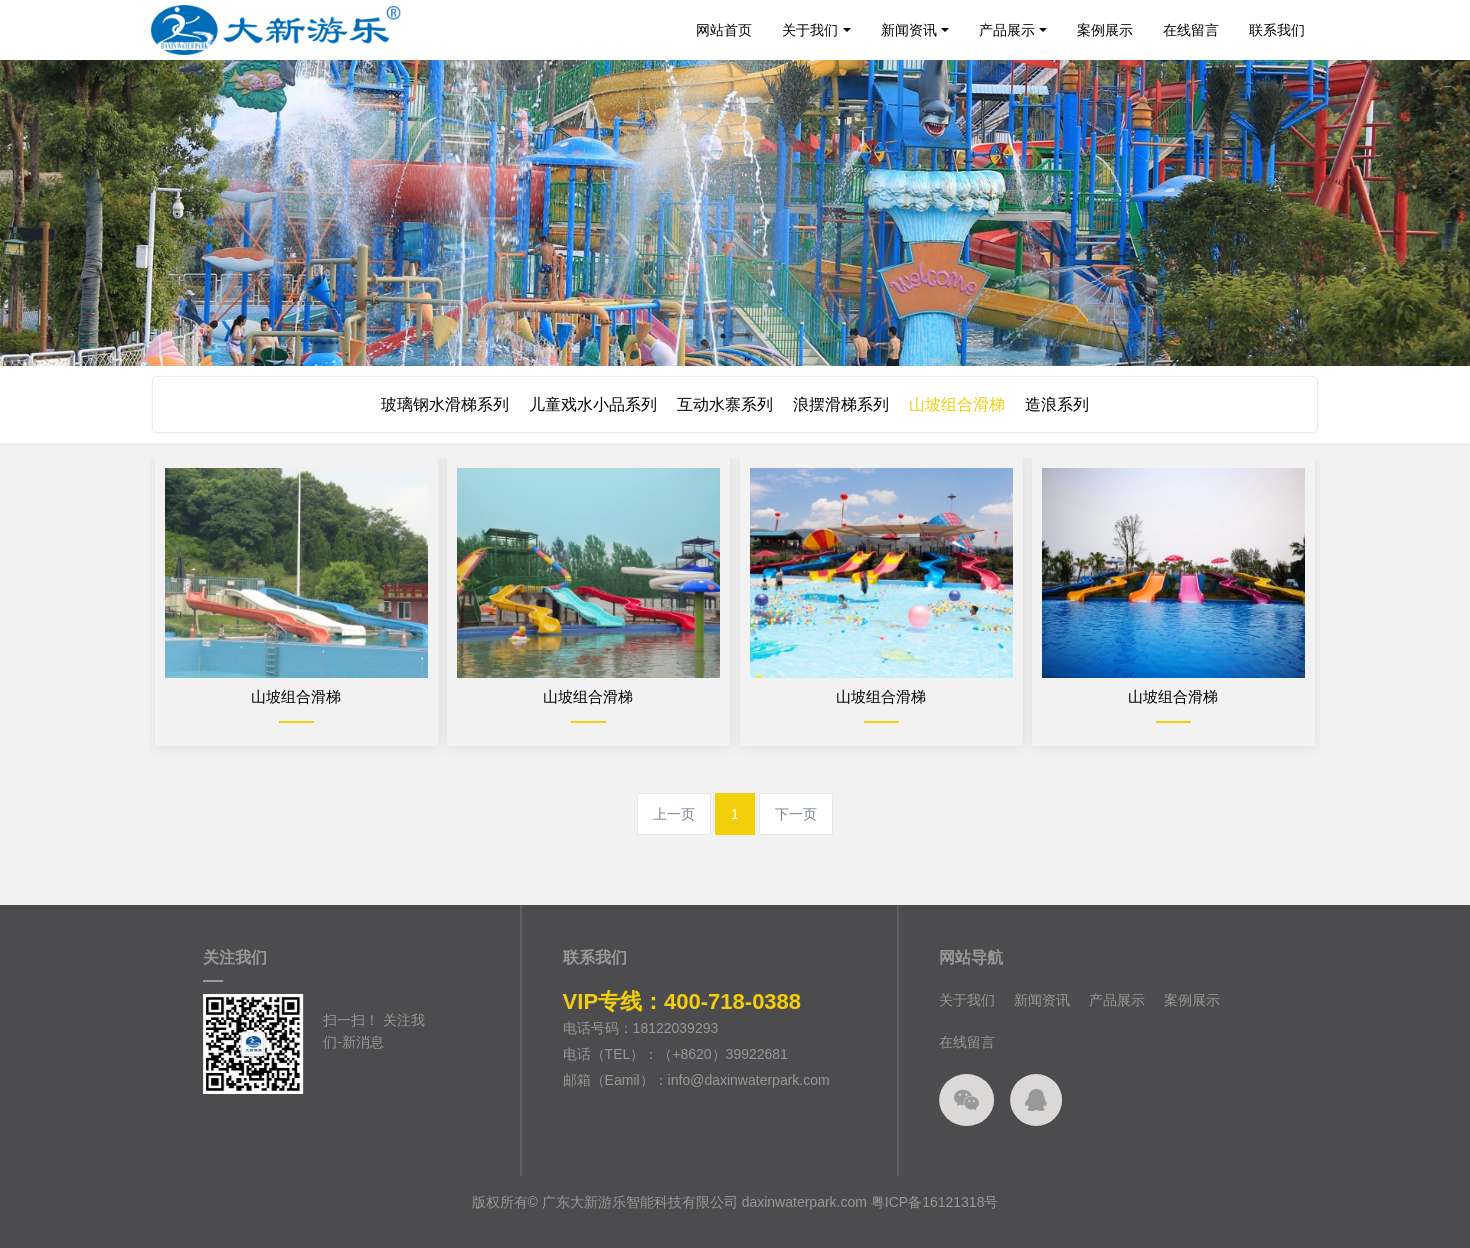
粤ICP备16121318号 (935, 1222)
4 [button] (771, 336)
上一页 (674, 814)
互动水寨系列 (723, 404)
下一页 (796, 814)
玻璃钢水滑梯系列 (435, 404)
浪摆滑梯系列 (843, 404)
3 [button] (747, 336)
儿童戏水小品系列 (587, 404)
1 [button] (699, 336)
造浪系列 (1067, 404)
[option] (735, 213)
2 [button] (723, 336)
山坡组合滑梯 (963, 404)
